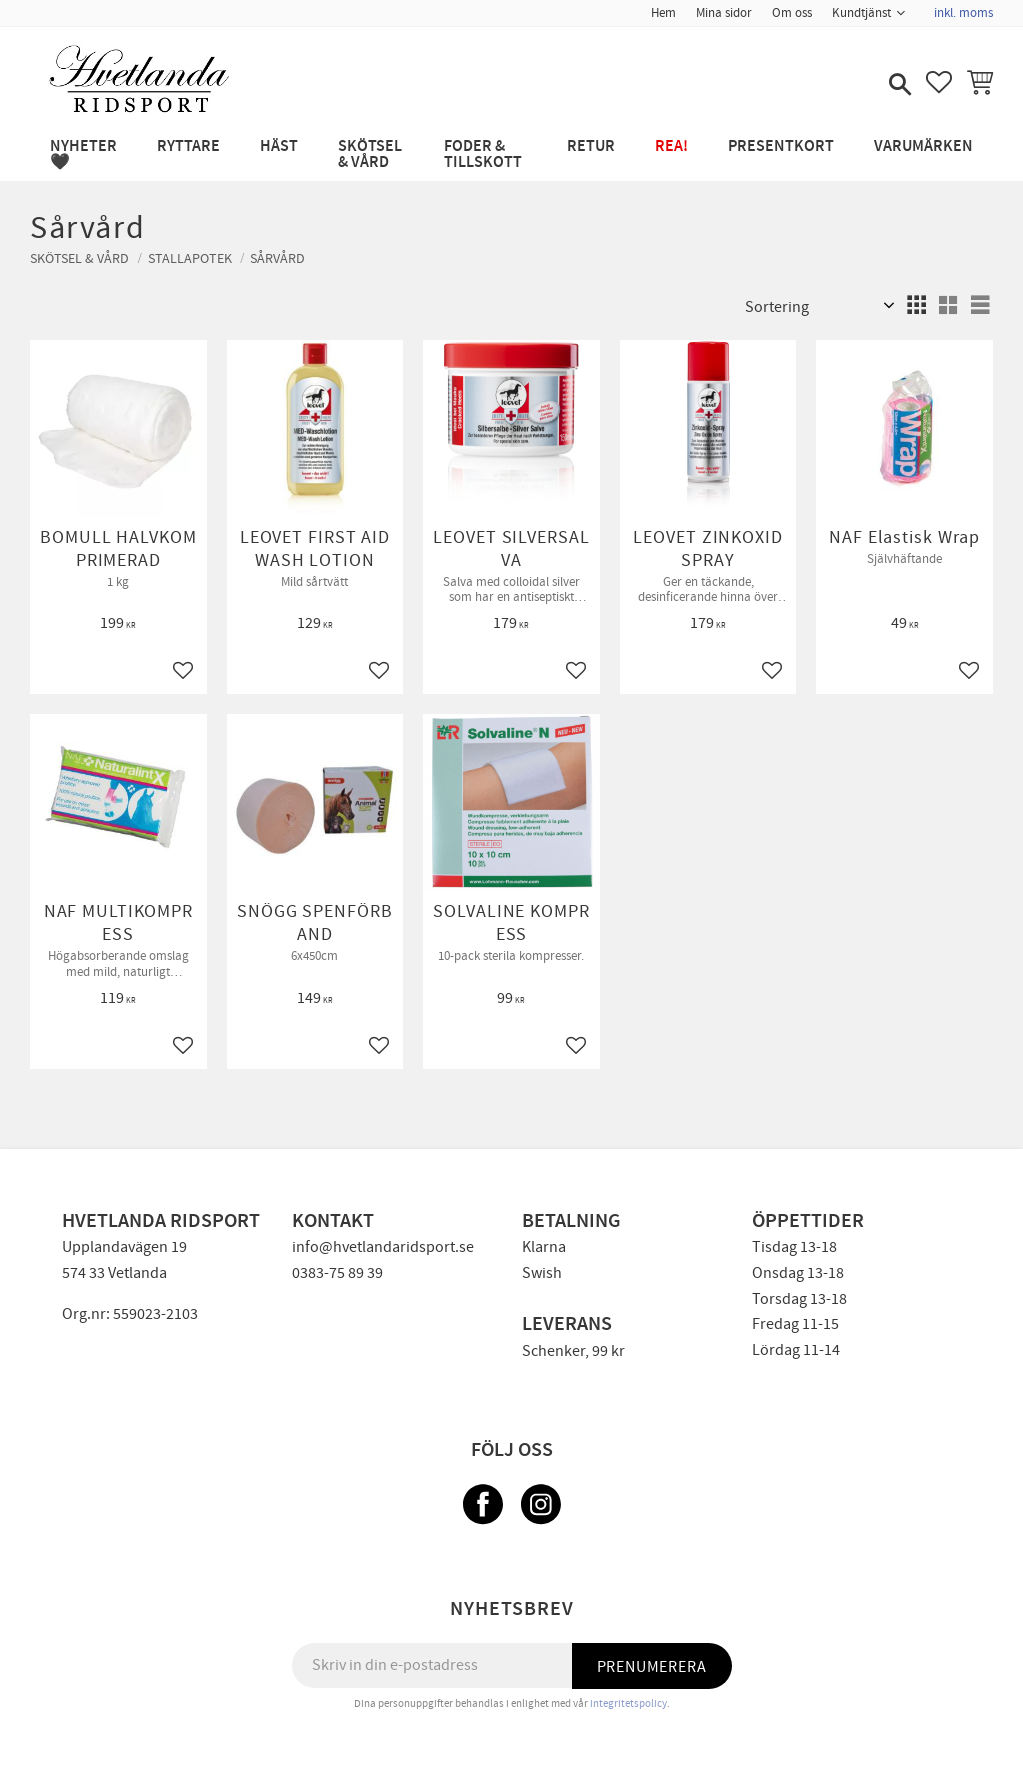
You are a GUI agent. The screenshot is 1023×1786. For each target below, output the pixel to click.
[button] (898, 86)
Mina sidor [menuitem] (724, 13)
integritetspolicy (628, 1703)
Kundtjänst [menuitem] (861, 13)
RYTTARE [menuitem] (188, 146)
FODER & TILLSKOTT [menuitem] (483, 154)
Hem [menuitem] (663, 13)
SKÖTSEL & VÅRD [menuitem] (370, 154)
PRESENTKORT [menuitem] (781, 146)
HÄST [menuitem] (279, 146)
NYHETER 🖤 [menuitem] (83, 154)
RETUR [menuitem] (591, 146)
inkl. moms (963, 13)
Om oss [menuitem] (792, 13)
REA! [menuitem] (671, 146)
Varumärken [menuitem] (923, 146)
